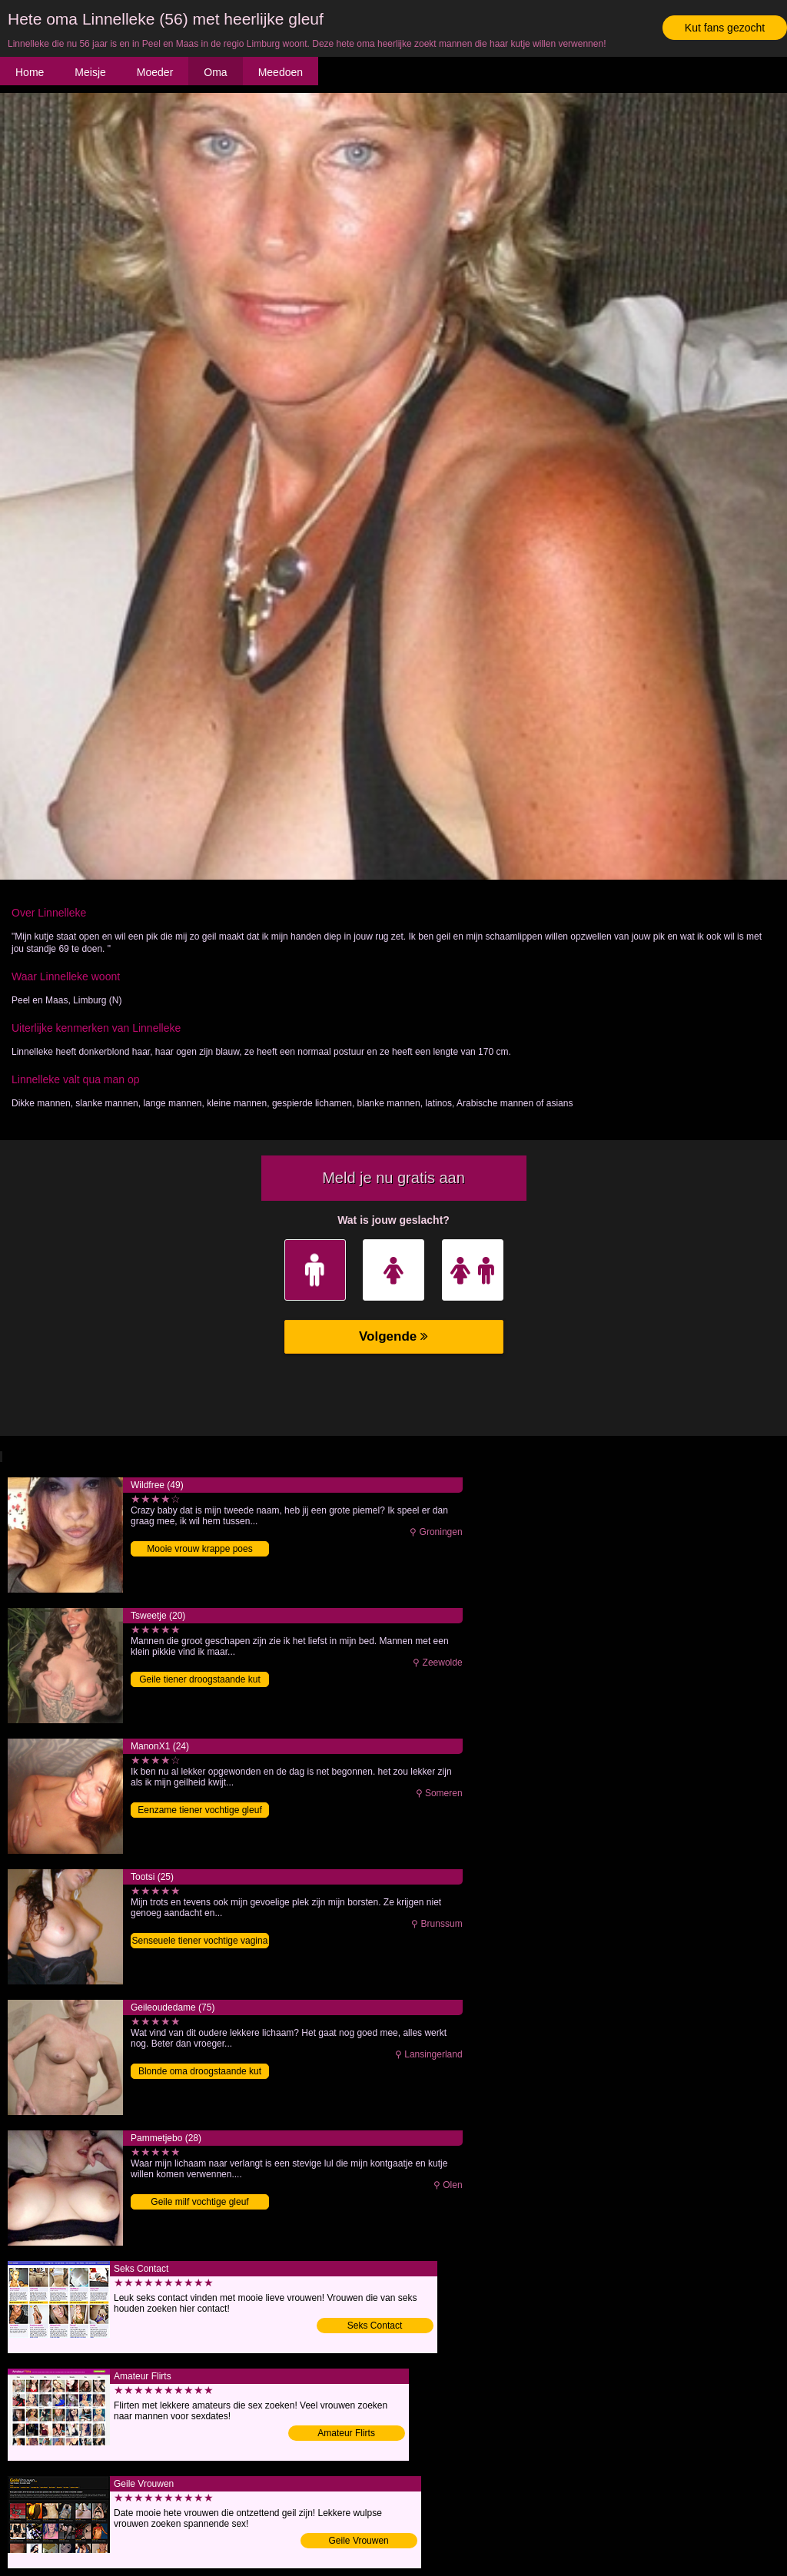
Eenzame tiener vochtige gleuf (199, 1810)
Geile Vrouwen (359, 2540)
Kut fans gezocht (725, 28)
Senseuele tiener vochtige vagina (200, 1940)
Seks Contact (374, 2325)
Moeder (155, 72)
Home (29, 72)
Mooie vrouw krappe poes (199, 1548)
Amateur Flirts (346, 2433)
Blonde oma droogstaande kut (199, 2071)
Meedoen (280, 72)
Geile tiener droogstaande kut (199, 1679)
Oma (215, 72)
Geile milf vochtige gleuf (199, 2201)
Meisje (90, 72)
